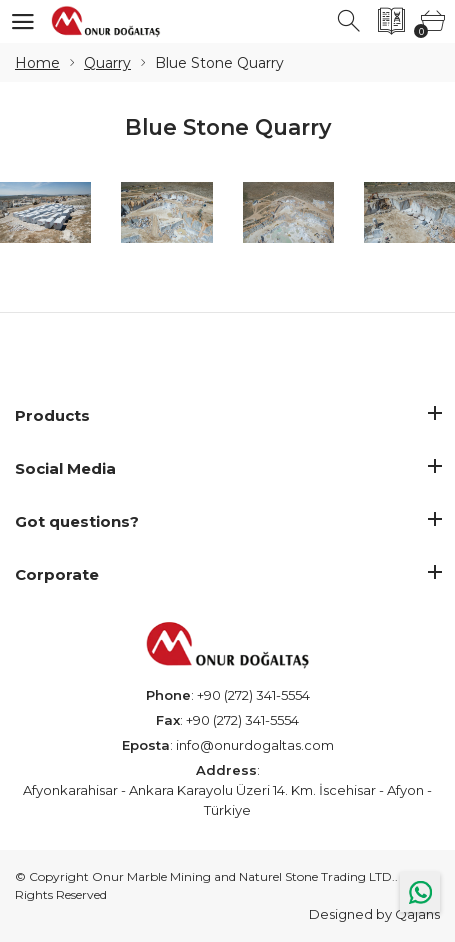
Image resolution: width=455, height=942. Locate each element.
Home (37, 63)
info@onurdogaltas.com (255, 745)
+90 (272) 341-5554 (253, 695)
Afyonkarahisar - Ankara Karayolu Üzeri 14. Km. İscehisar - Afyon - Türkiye (227, 800)
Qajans (417, 914)
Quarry (107, 63)
